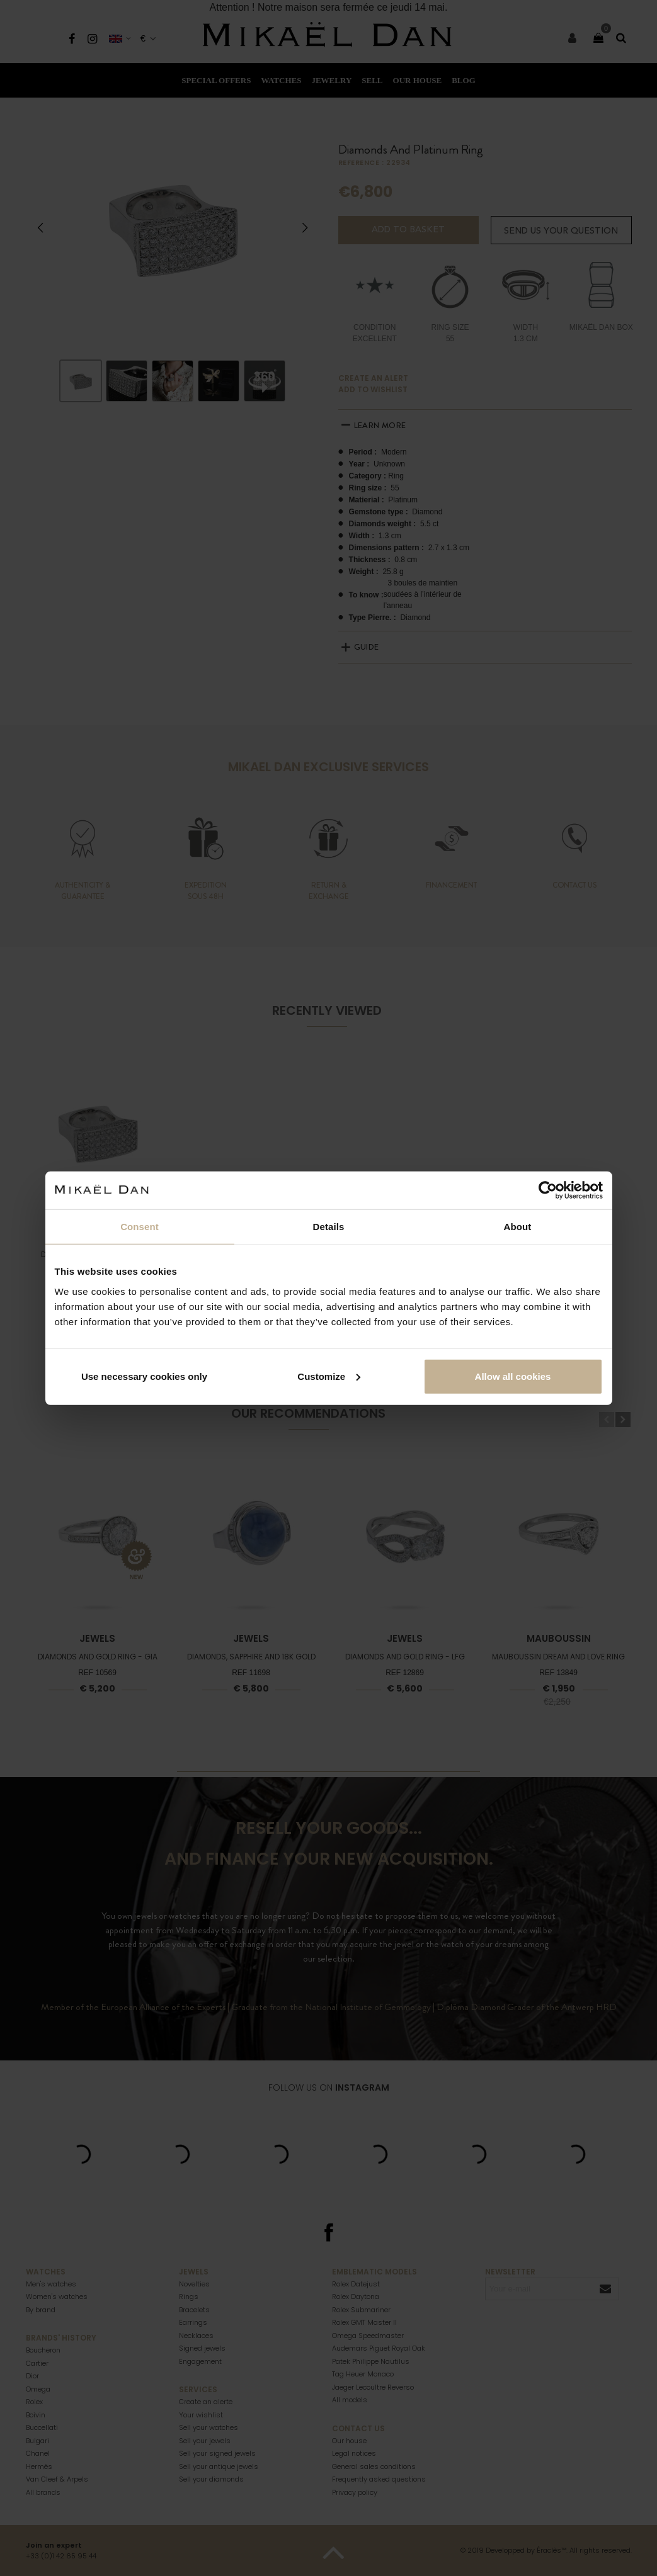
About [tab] (518, 1226)
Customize (328, 1375)
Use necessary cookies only (144, 1375)
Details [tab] (329, 1226)
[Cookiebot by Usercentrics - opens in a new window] (548, 1190)
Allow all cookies (513, 1375)
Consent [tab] (139, 1226)
